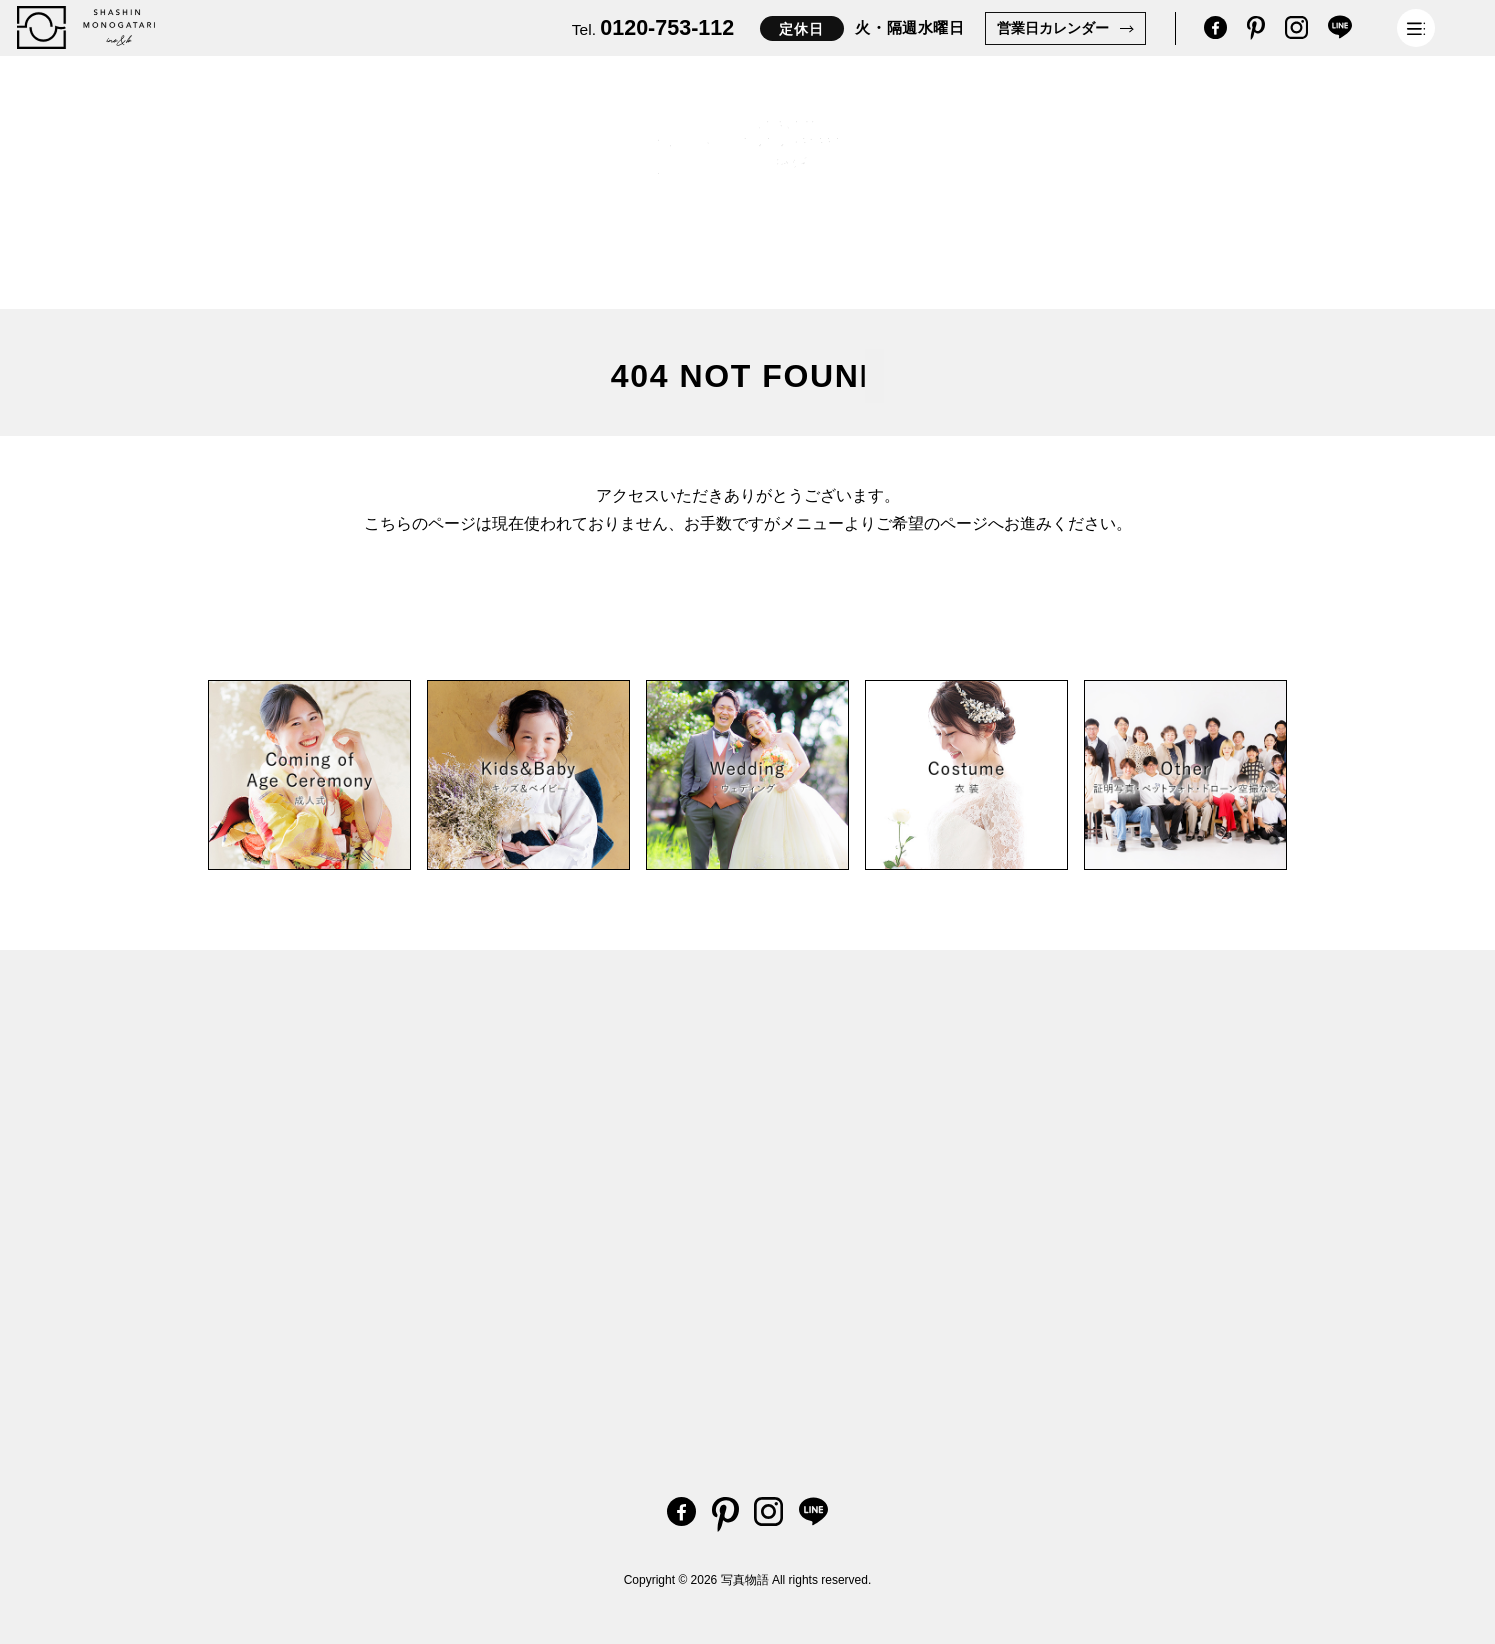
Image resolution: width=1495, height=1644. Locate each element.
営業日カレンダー (1053, 28)
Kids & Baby (273, 251)
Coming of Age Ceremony (452, 259)
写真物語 (745, 1580)
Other (608, 272)
